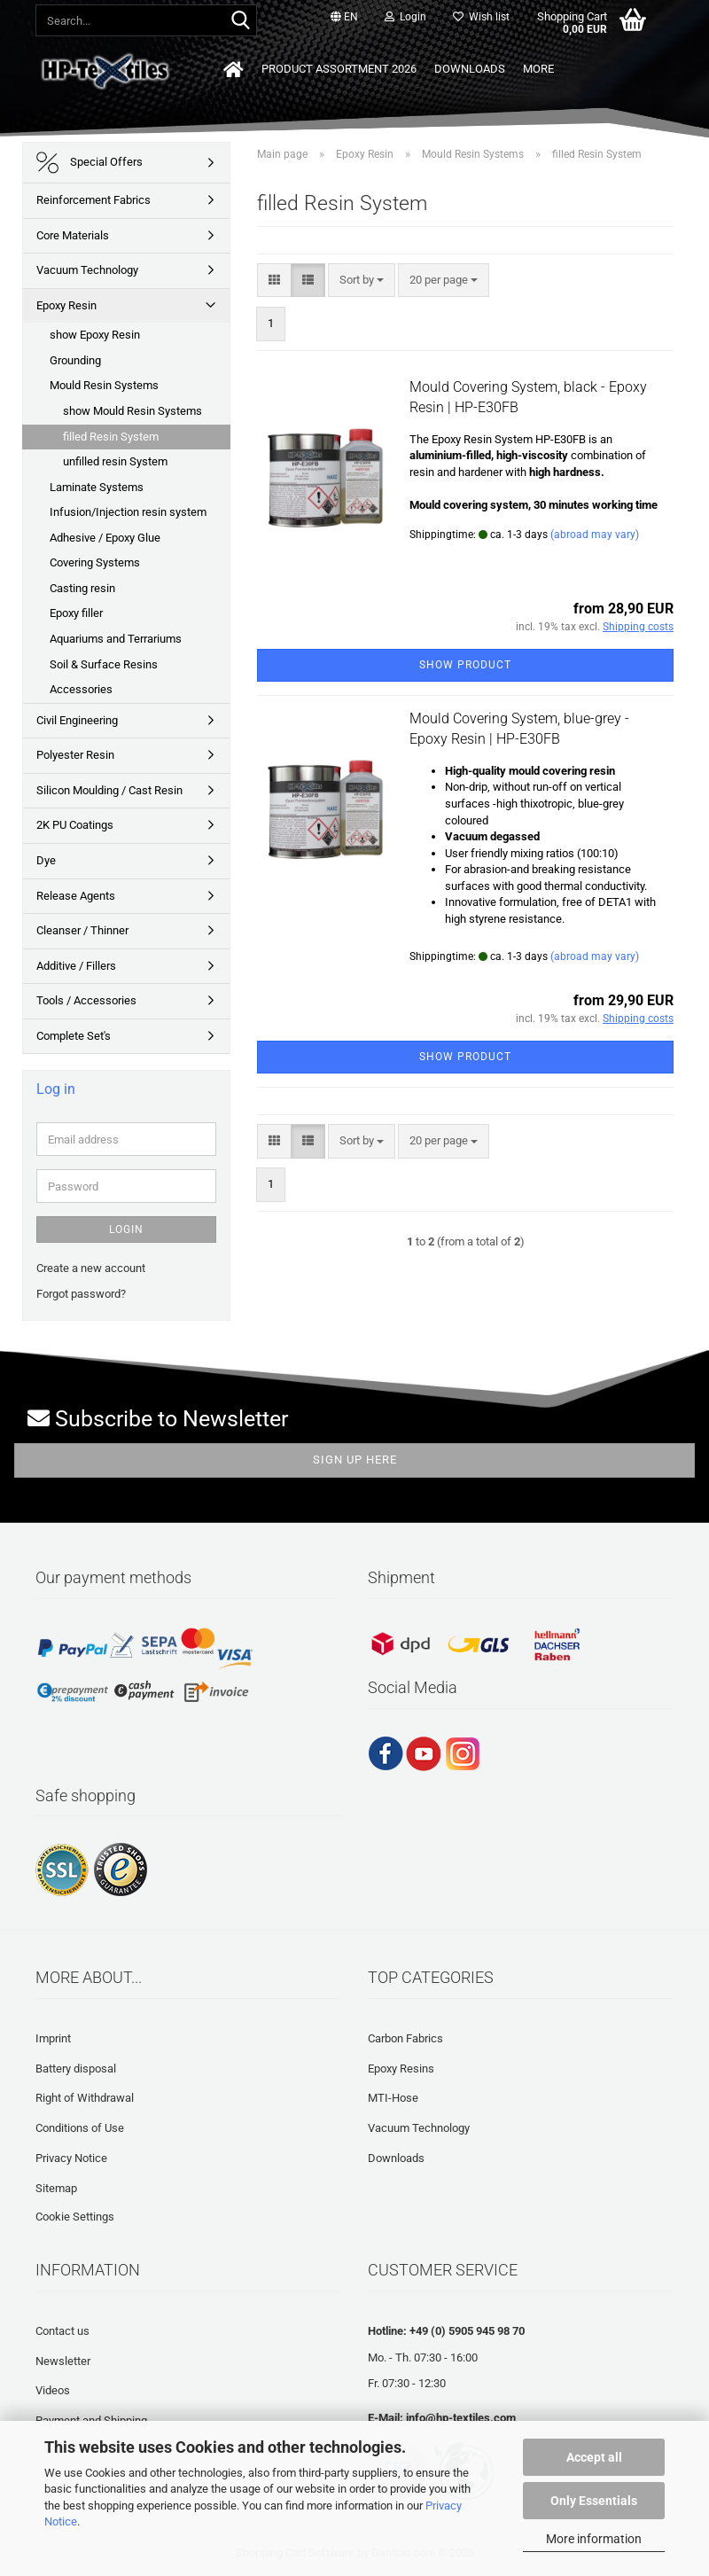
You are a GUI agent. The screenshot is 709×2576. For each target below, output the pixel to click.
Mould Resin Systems (104, 385)
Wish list (481, 17)
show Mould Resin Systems (132, 411)
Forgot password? (81, 1293)
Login (126, 1229)
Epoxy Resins (401, 2068)
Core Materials (72, 235)
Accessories (81, 689)
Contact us (62, 2331)
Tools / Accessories (86, 1000)
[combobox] (361, 280)
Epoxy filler (76, 613)
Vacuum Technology (87, 270)
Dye (46, 860)
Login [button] (405, 17)
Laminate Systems (97, 487)
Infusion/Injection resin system (128, 512)
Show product (465, 665)
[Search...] (240, 21)
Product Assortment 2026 (339, 68)
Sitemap (56, 2188)
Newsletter (62, 2361)
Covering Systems (95, 562)
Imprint (53, 2038)
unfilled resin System (115, 461)
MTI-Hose (393, 2097)
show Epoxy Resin (95, 334)
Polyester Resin (75, 754)
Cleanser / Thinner (82, 930)
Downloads (469, 68)
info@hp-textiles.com (461, 2417)
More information (594, 2539)
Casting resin (82, 588)
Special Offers (89, 163)
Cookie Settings (74, 2216)
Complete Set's (73, 1035)
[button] (344, 17)
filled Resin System (111, 436)
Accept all (594, 2457)
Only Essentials (593, 2501)
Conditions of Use (79, 2128)
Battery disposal (75, 2068)
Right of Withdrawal (84, 2097)
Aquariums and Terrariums (116, 638)
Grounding (75, 360)
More (538, 68)
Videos (52, 2390)
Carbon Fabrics (405, 2038)
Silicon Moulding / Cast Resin (109, 790)
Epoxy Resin (66, 305)
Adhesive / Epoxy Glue (105, 537)
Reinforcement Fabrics (93, 200)
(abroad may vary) (594, 534)
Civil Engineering (77, 720)
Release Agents (75, 895)
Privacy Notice (71, 2158)
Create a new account (90, 1268)
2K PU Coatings (74, 824)
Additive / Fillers (76, 965)
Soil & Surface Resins (104, 664)
